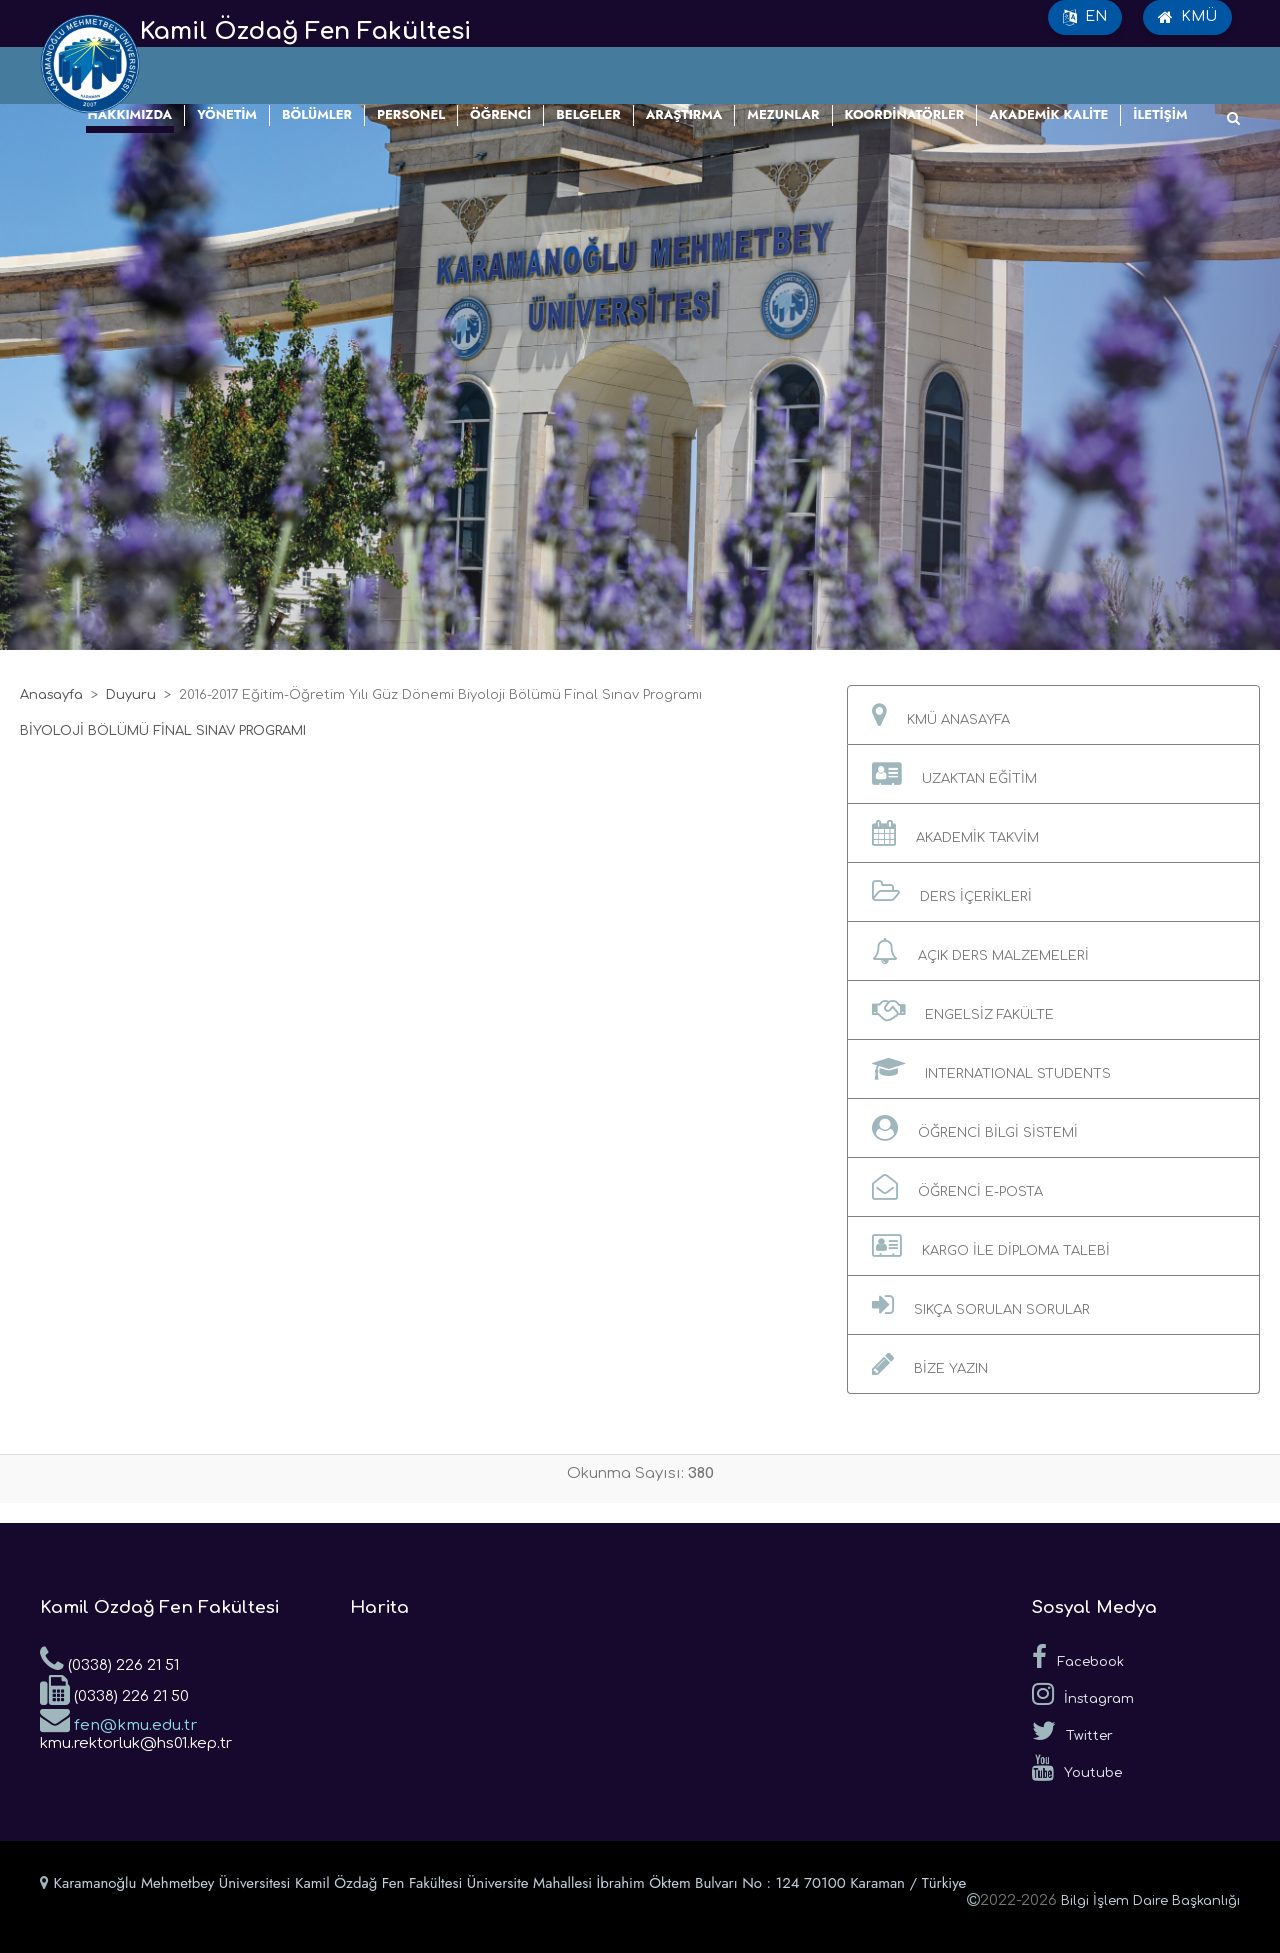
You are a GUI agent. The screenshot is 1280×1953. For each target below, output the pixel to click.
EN (1085, 17)
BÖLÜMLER (317, 114)
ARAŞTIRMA (684, 114)
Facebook (1078, 1657)
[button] (1053, 715)
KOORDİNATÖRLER (905, 114)
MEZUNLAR (783, 114)
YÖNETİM (227, 114)
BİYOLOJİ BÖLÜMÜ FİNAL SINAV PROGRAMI (163, 731)
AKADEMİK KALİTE (1048, 114)
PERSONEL (411, 114)
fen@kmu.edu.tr (118, 1719)
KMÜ (1187, 17)
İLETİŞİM (1160, 114)
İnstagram (1083, 1694)
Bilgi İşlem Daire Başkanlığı (1150, 1901)
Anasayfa (51, 695)
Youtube (1077, 1768)
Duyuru (131, 695)
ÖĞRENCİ (500, 114)
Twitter (1072, 1731)
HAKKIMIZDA (130, 114)
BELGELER (588, 114)
